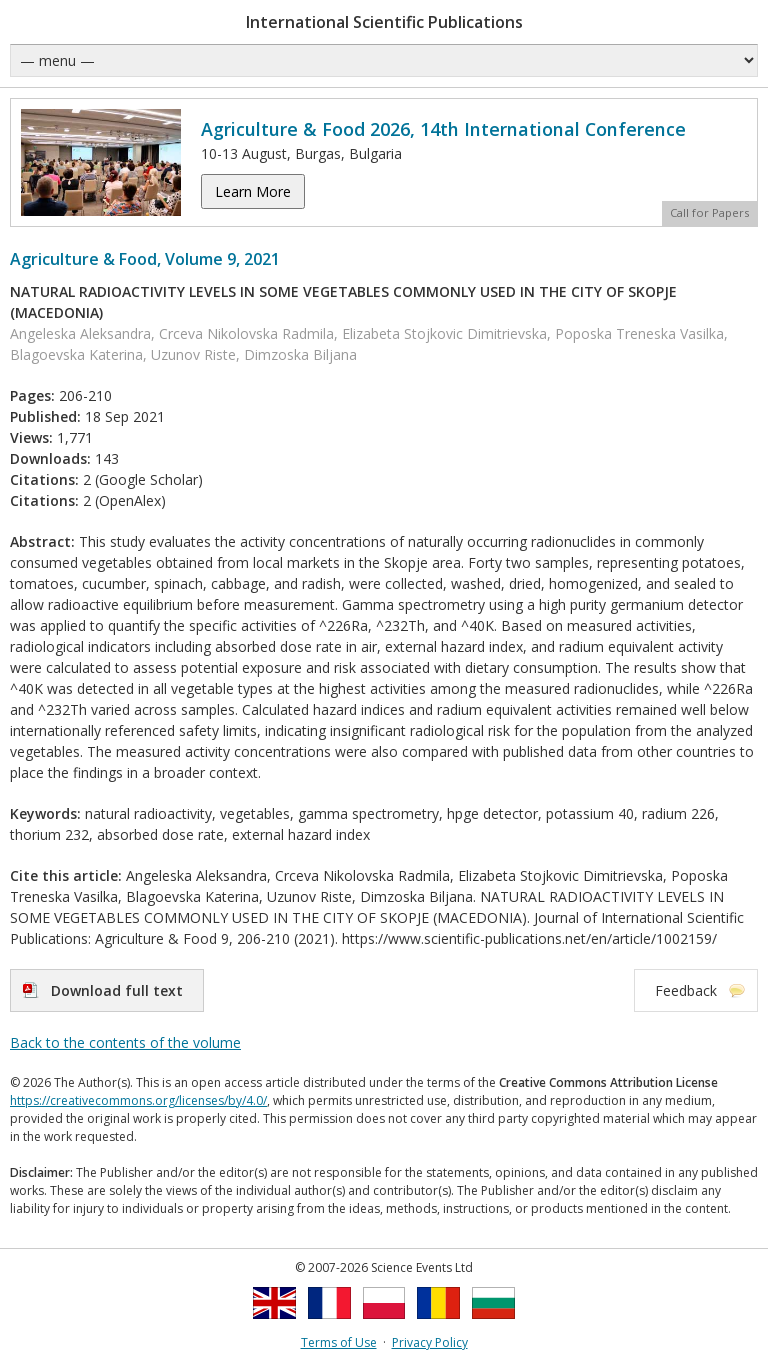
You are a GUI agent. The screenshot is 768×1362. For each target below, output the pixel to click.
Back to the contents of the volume (125, 1042)
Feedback (686, 990)
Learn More (253, 191)
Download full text (117, 990)
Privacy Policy (430, 1342)
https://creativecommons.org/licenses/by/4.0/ (138, 1100)
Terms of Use (339, 1342)
